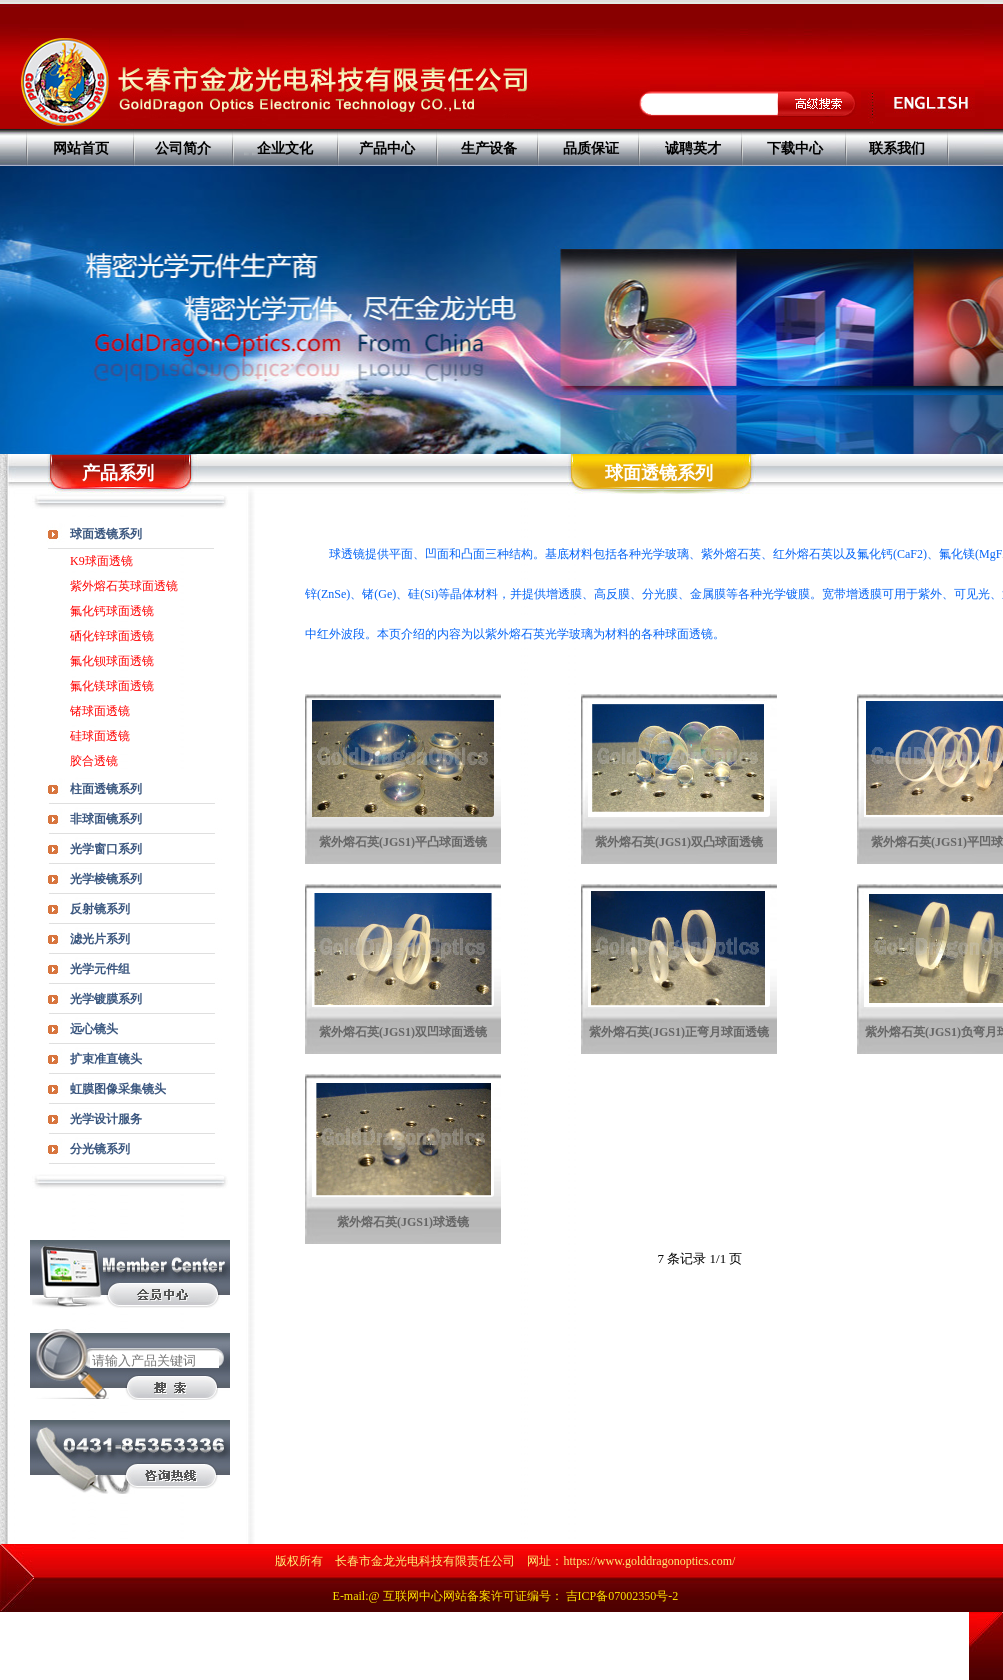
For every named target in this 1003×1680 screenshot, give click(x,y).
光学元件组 (100, 969)
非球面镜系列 (106, 819)
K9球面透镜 (101, 561)
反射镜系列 (100, 909)
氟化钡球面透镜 (112, 661)
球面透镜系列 (106, 534)
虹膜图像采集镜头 (118, 1089)
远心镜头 (94, 1029)
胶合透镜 (94, 761)
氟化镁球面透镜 (112, 686)
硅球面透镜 (100, 736)
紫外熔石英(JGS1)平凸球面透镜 (403, 842)
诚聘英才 (693, 148)
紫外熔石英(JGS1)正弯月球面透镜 (679, 1032)
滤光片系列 (100, 939)
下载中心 (795, 148)
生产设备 (489, 148)
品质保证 (591, 148)
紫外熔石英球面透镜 (124, 586)
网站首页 (81, 148)
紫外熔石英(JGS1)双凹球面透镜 (403, 1032)
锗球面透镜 (100, 711)
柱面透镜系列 (106, 789)
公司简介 (183, 148)
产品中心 (387, 148)
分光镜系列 (100, 1149)
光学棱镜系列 (106, 879)
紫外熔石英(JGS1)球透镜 (403, 1222)
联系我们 (897, 148)
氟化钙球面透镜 (112, 611)
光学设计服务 (106, 1119)
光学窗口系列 (106, 849)
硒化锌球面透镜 (112, 636)
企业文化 (285, 148)
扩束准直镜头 (106, 1059)
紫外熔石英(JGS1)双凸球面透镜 (679, 842)
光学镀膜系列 (106, 999)
